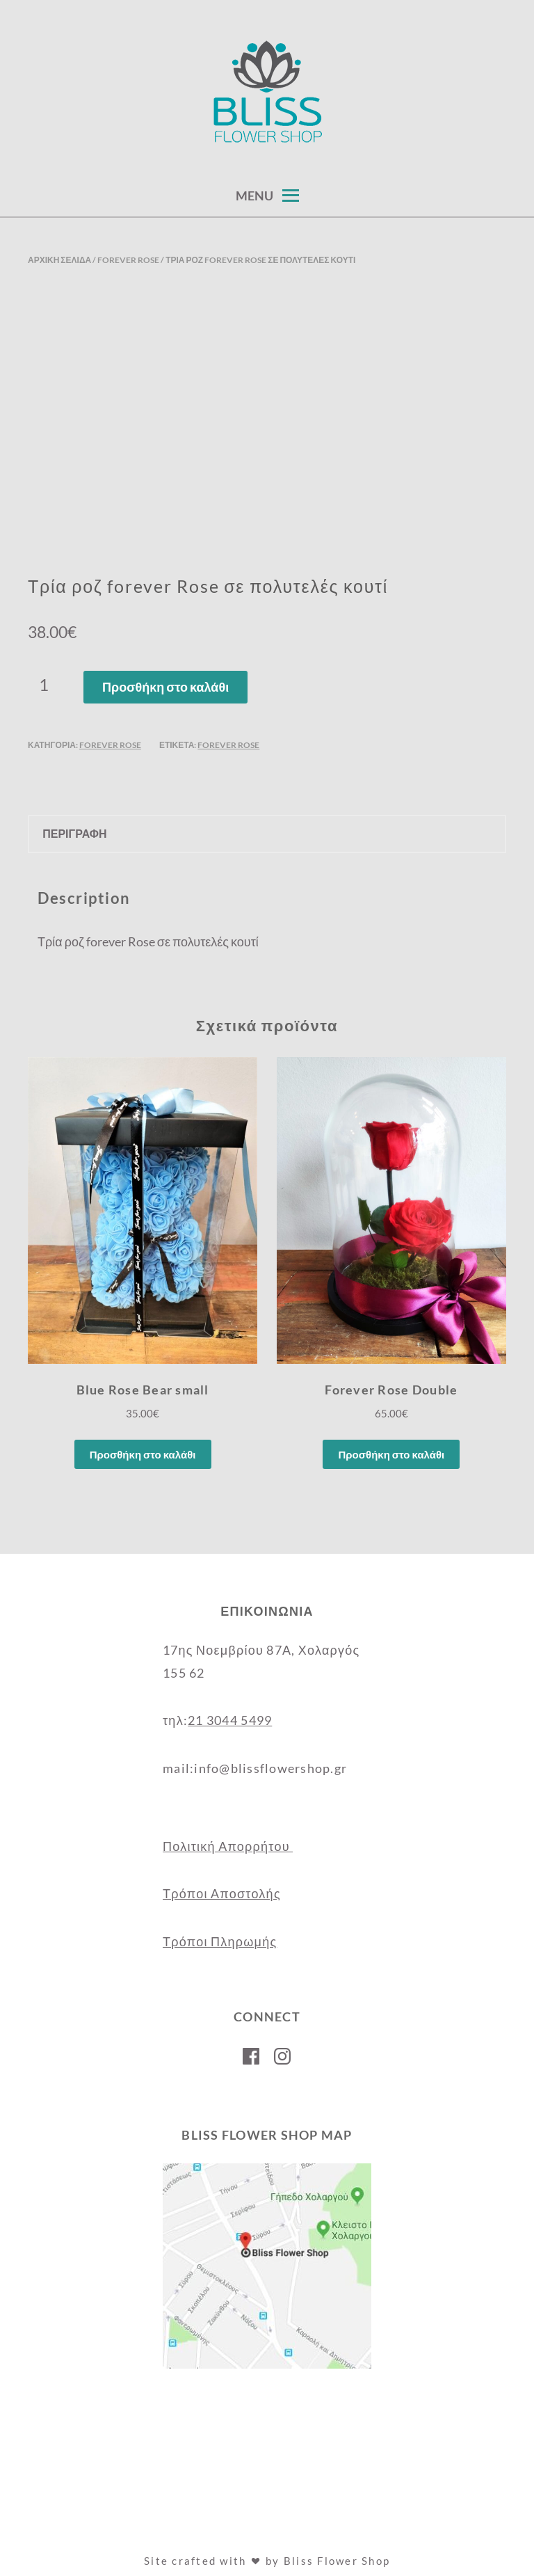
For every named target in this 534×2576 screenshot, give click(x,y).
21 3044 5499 (230, 1720)
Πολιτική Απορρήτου (228, 1846)
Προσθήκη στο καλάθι (165, 686)
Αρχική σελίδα (59, 260)
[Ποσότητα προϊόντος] (49, 685)
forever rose (228, 745)
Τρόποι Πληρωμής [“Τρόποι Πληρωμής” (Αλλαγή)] (220, 1941)
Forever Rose (128, 260)
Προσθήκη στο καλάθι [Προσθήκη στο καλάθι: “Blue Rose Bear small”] (143, 1454)
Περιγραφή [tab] (74, 833)
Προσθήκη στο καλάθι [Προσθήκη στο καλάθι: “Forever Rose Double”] (391, 1454)
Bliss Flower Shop (337, 2560)
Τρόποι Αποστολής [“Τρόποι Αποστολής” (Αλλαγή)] (222, 1893)
